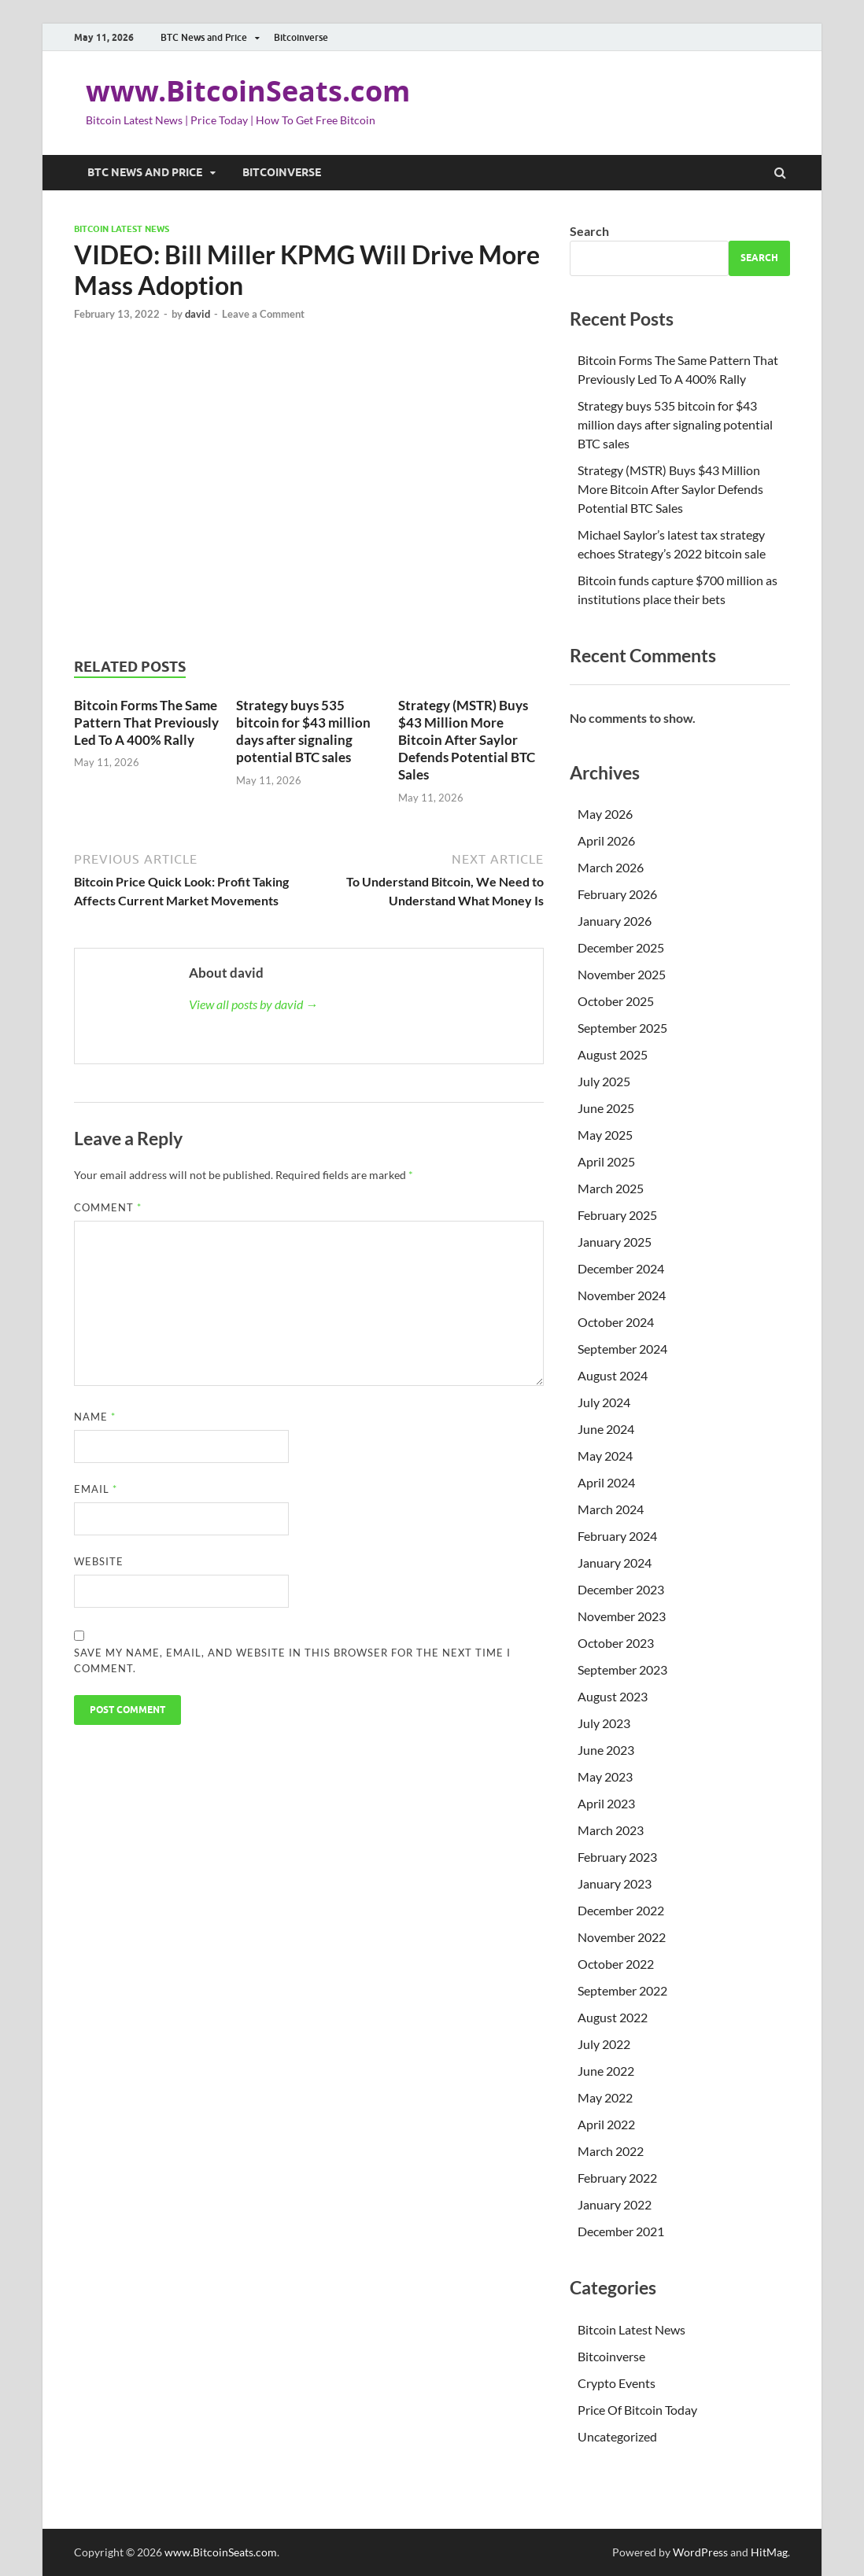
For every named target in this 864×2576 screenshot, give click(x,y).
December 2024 (621, 1268)
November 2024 (622, 1295)
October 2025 (616, 1000)
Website (99, 1561)
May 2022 (605, 2097)
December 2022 (621, 1910)
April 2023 (606, 1803)
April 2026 (606, 840)
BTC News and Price (204, 37)
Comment (108, 1207)
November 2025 (622, 974)
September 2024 (622, 1348)
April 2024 (606, 1482)
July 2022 (604, 2043)
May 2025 (605, 1134)
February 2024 (617, 1535)
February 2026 (617, 893)
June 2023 (606, 1749)
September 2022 (622, 1990)
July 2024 (604, 1402)
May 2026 (605, 813)
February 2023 (617, 1856)
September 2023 (622, 1669)
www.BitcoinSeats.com (248, 91)
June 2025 (606, 1107)
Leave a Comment (263, 314)
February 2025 (617, 1214)
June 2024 (606, 1428)
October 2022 (616, 1963)
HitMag (769, 2552)
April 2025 (606, 1161)
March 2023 (611, 1829)
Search (589, 230)
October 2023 (616, 1642)
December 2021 (621, 2231)
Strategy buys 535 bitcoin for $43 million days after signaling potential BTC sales (303, 731)
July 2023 (604, 1722)
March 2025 (611, 1188)
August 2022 (613, 2017)
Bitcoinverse (301, 37)
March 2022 (611, 2150)
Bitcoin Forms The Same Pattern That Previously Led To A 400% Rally (146, 722)
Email (95, 1489)
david (197, 314)
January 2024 (615, 1562)
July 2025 (604, 1081)
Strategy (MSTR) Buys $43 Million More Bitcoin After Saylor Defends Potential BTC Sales (466, 740)
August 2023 (613, 1696)
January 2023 (615, 1883)
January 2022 (615, 2204)
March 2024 (611, 1509)
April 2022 (606, 2124)
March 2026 (611, 867)
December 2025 (621, 947)
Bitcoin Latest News (121, 228)
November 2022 (622, 1936)
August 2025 (613, 1054)
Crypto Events (616, 2382)
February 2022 (617, 2177)
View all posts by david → (253, 1004)
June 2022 (606, 2070)
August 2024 (613, 1375)
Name (95, 1416)
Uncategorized (617, 2436)
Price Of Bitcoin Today (637, 2409)
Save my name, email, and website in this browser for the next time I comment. (292, 1660)
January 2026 (615, 920)
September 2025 (622, 1027)
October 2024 (616, 1321)
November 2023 (622, 1616)
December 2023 (621, 1589)
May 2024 (605, 1455)
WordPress (700, 2552)
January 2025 (615, 1241)
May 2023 (605, 1776)
